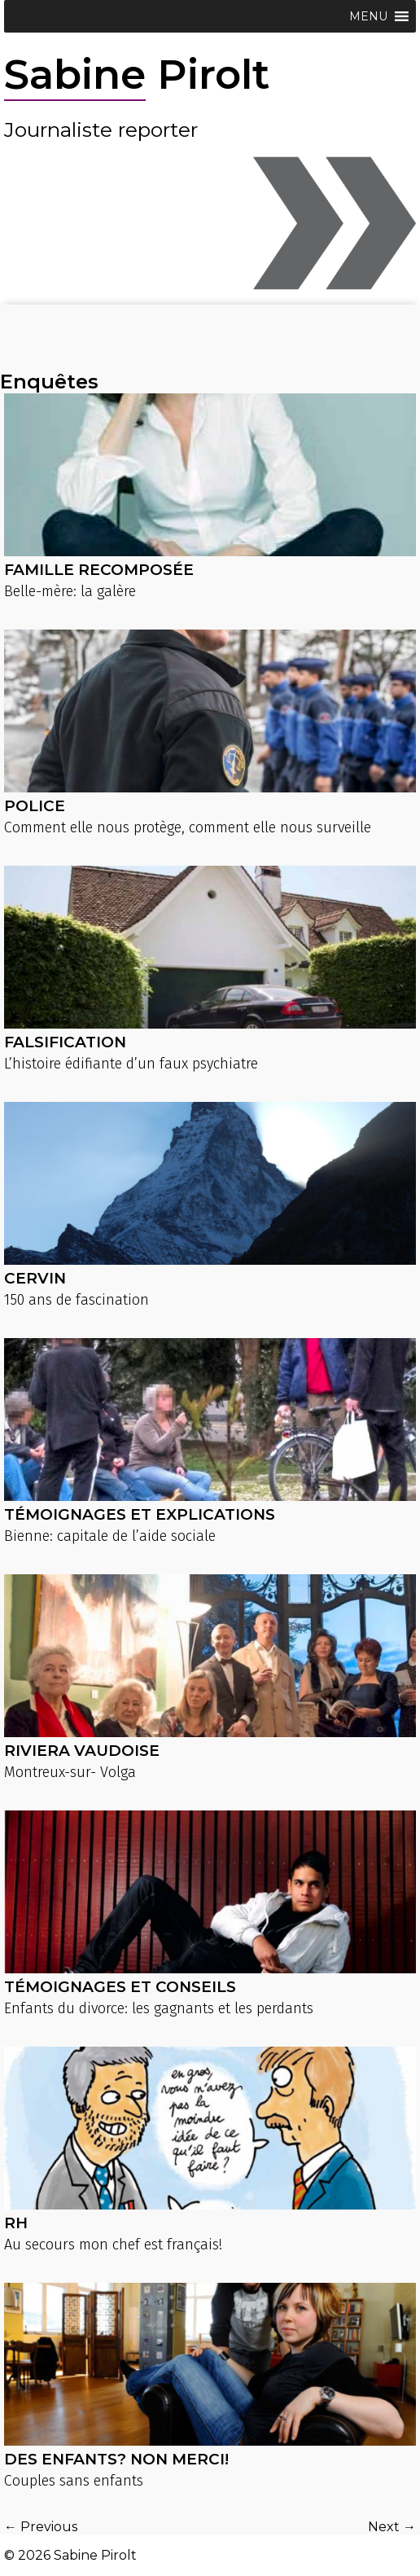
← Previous (40, 2526)
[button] (368, 16)
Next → (392, 2526)
